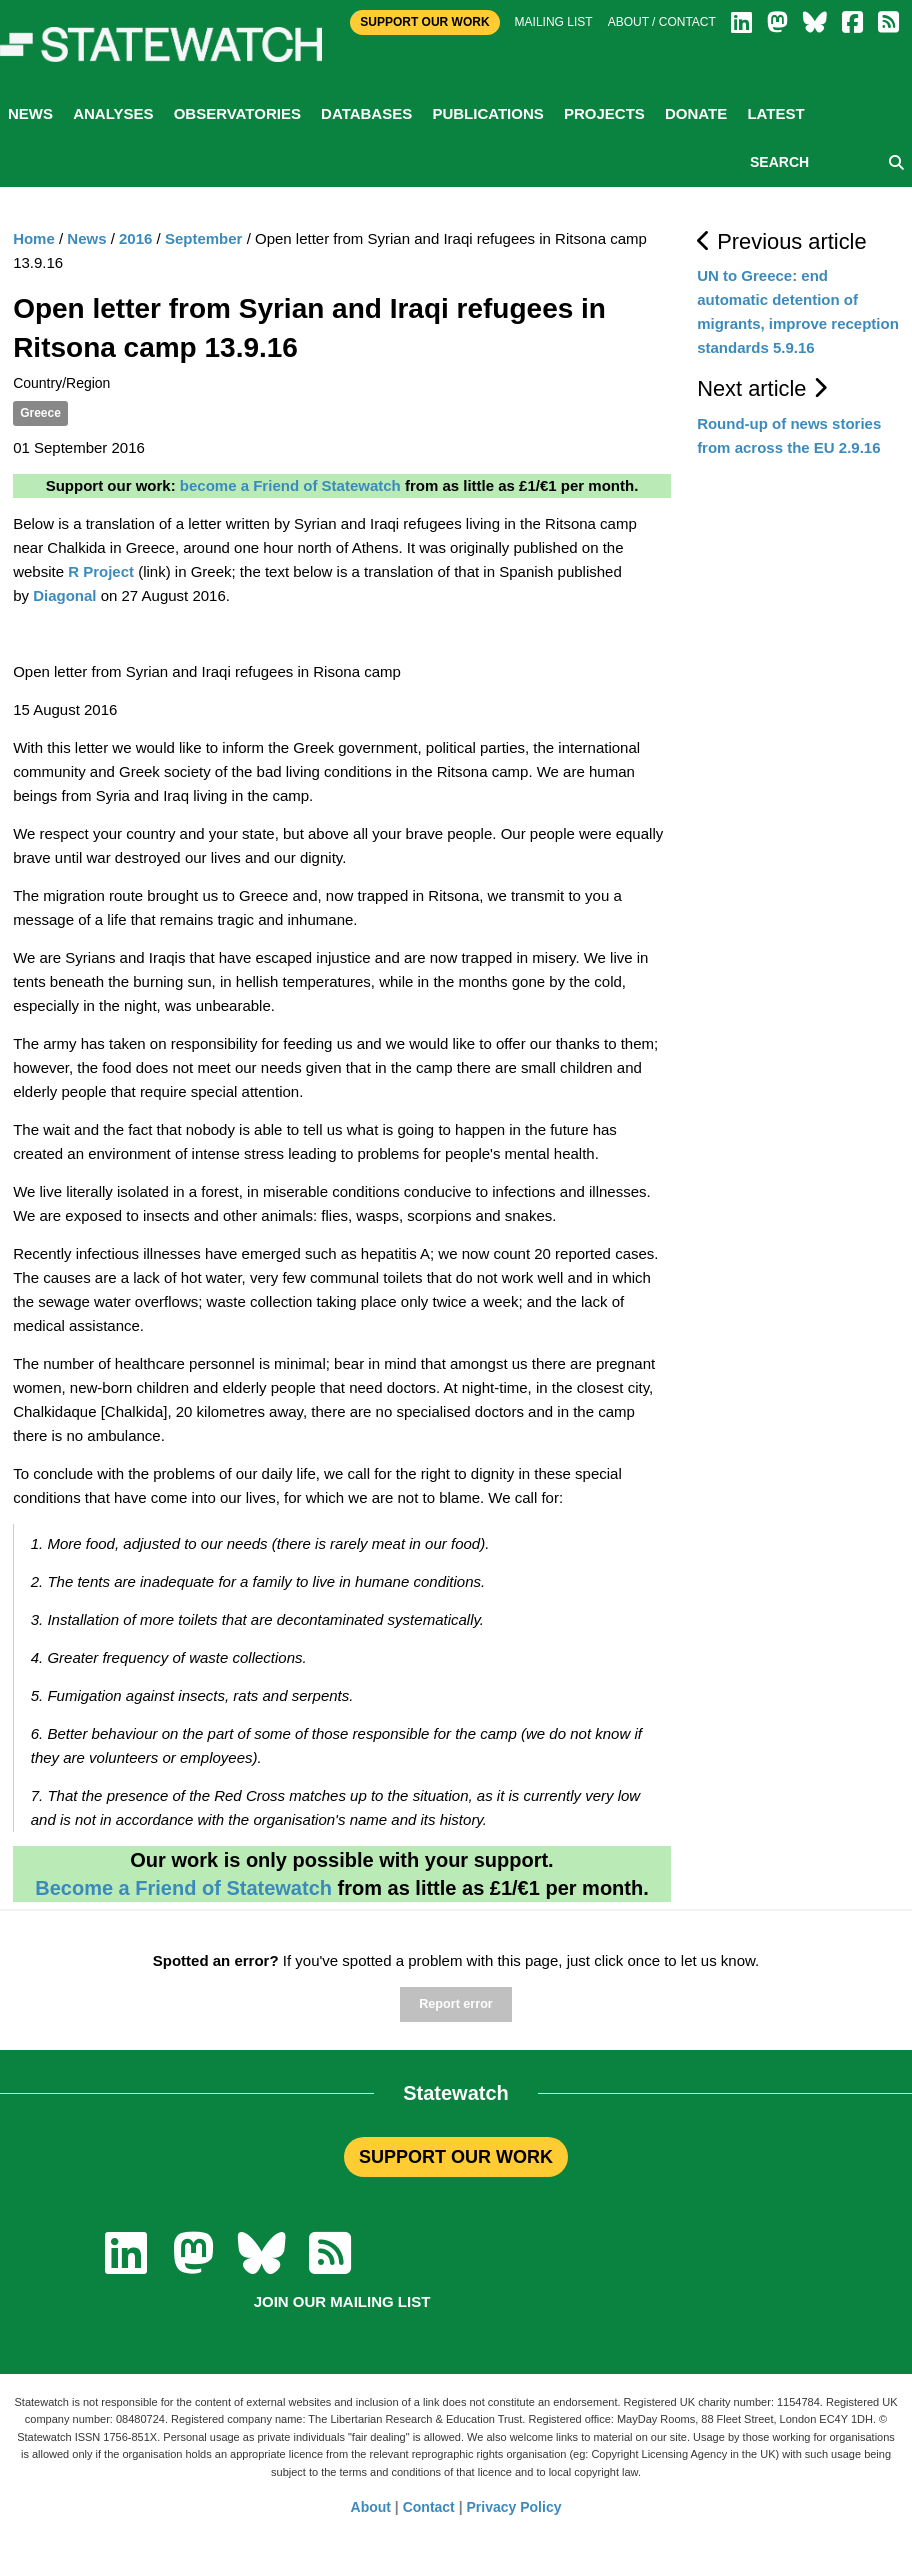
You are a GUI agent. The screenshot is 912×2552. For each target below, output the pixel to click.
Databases (366, 113)
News (30, 113)
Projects (604, 113)
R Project (101, 571)
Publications (487, 113)
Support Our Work (424, 22)
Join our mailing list (342, 2301)
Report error (455, 2004)
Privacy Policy (514, 2507)
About (371, 2507)
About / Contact (662, 22)
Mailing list (554, 22)
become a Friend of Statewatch (290, 485)
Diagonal (64, 595)
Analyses (113, 113)
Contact (429, 2507)
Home (34, 238)
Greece (40, 413)
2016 (135, 238)
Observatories (237, 113)
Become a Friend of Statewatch (183, 1888)
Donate (696, 113)
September (204, 238)
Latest (775, 113)
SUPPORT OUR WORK (456, 2157)
